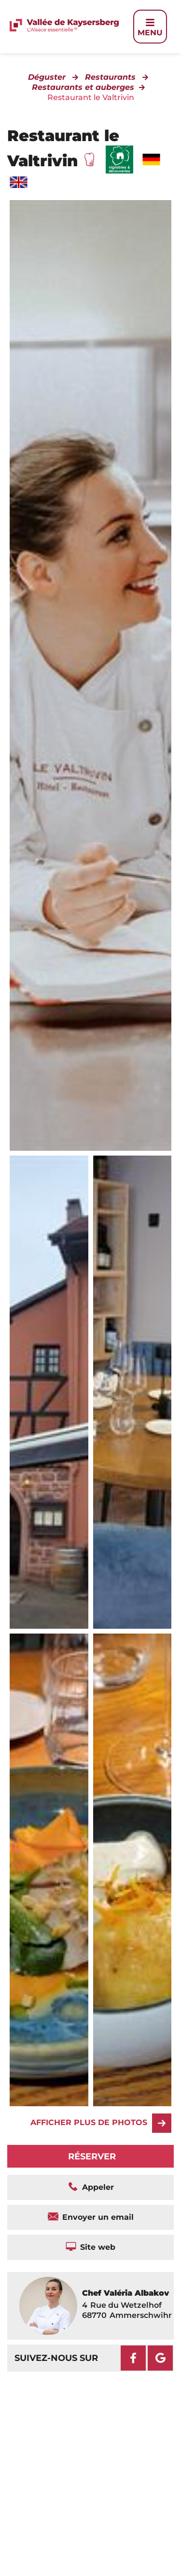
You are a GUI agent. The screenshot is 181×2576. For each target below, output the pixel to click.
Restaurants (110, 77)
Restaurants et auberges (83, 87)
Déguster (47, 77)
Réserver (92, 2156)
